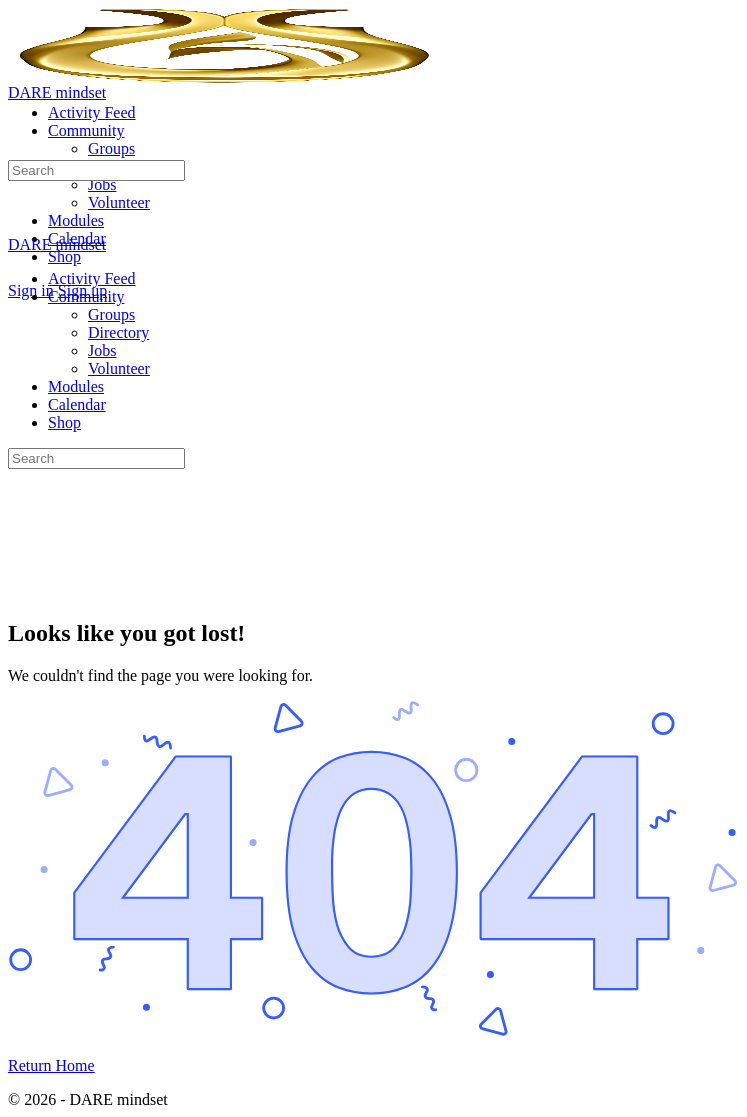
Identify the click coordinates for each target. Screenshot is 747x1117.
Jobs (102, 350)
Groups (111, 314)
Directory (118, 332)
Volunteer (119, 368)
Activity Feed (92, 278)
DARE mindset (57, 92)
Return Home (51, 1065)
